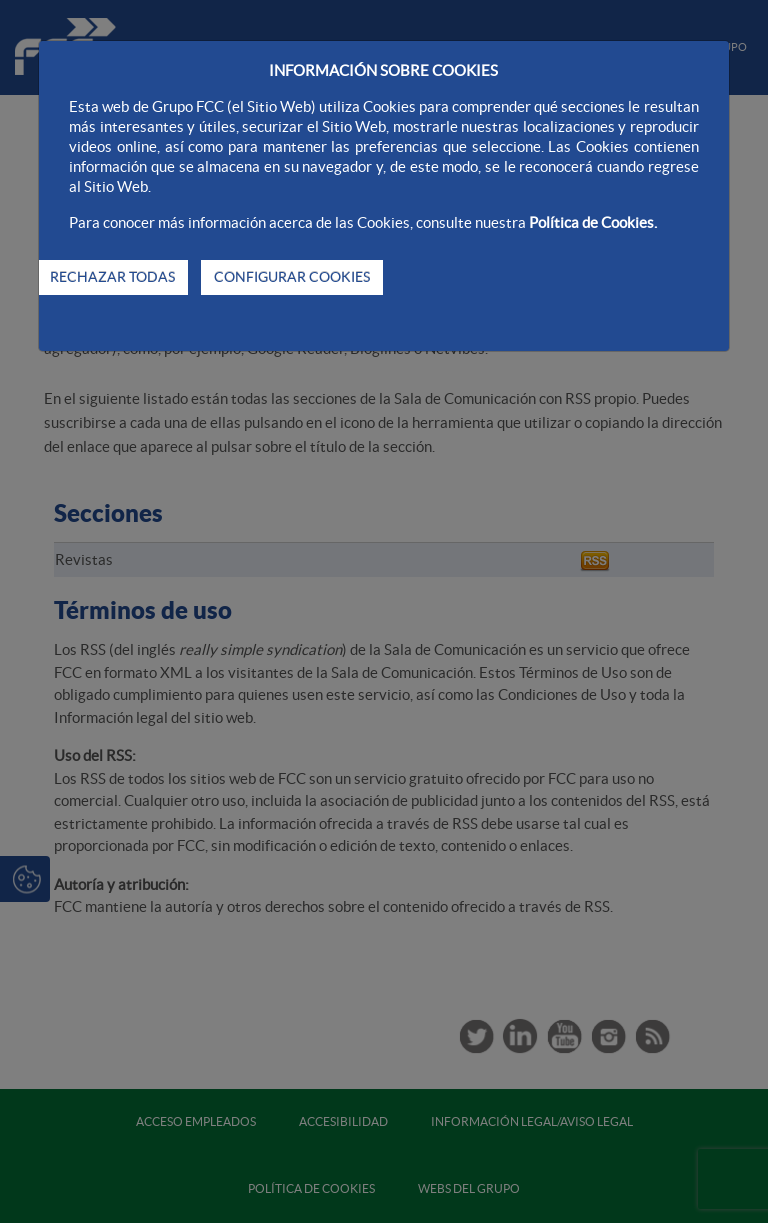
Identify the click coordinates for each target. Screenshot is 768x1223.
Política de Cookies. (593, 222)
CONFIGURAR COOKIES (292, 277)
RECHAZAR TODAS (112, 277)
